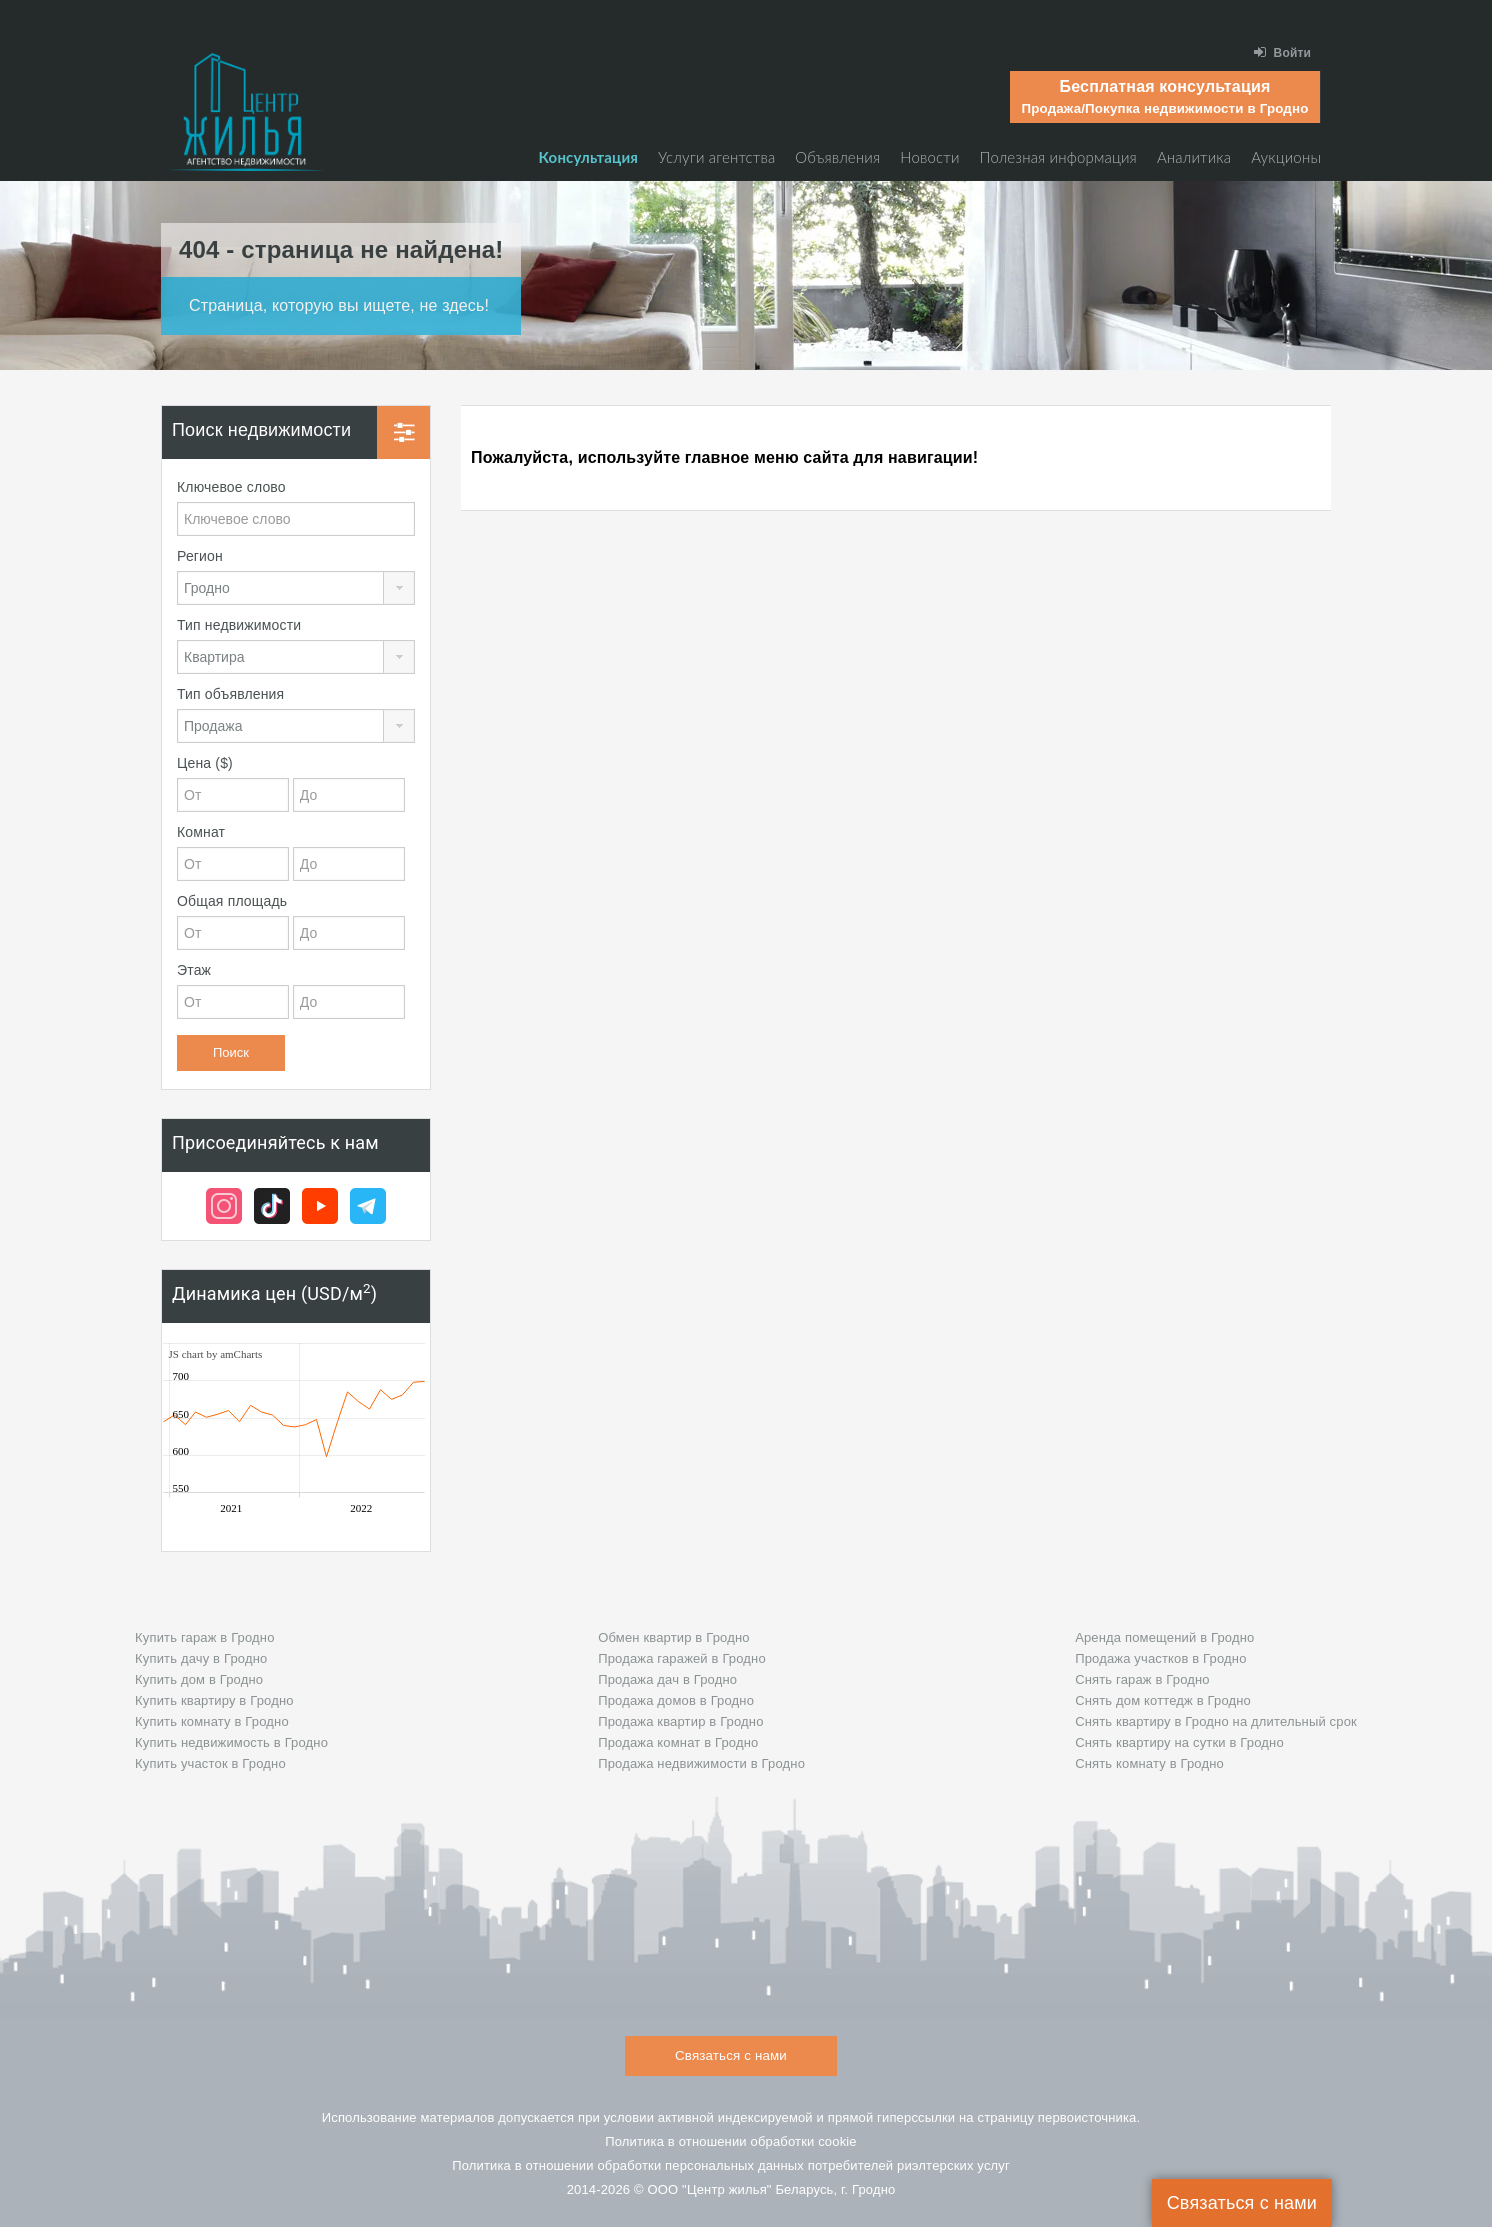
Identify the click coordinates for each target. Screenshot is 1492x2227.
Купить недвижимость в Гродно (231, 1742)
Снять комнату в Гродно (1149, 1763)
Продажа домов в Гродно (676, 1700)
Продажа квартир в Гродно (680, 1721)
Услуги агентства (716, 157)
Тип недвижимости (239, 625)
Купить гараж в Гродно (205, 1637)
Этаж (194, 970)
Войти (1282, 52)
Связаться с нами (1242, 2203)
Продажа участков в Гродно (1160, 1658)
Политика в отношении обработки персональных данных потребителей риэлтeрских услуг (731, 2165)
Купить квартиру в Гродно (214, 1700)
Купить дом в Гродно (199, 1679)
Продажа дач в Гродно (667, 1679)
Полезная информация (1058, 157)
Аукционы (1286, 157)
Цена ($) (205, 763)
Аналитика (1194, 157)
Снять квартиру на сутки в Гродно (1179, 1742)
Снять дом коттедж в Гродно (1163, 1700)
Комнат (201, 832)
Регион (200, 556)
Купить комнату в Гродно (212, 1721)
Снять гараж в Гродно (1142, 1679)
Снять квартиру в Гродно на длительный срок (1216, 1721)
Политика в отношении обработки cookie (731, 2141)
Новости (929, 157)
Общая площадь (232, 901)
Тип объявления (230, 694)
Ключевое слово (231, 487)
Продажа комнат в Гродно (678, 1742)
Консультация (588, 157)
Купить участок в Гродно (210, 1763)
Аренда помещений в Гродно (1164, 1637)
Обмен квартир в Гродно (673, 1637)
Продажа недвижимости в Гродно (701, 1763)
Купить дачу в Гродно (201, 1658)
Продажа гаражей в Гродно (682, 1658)
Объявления (837, 157)
